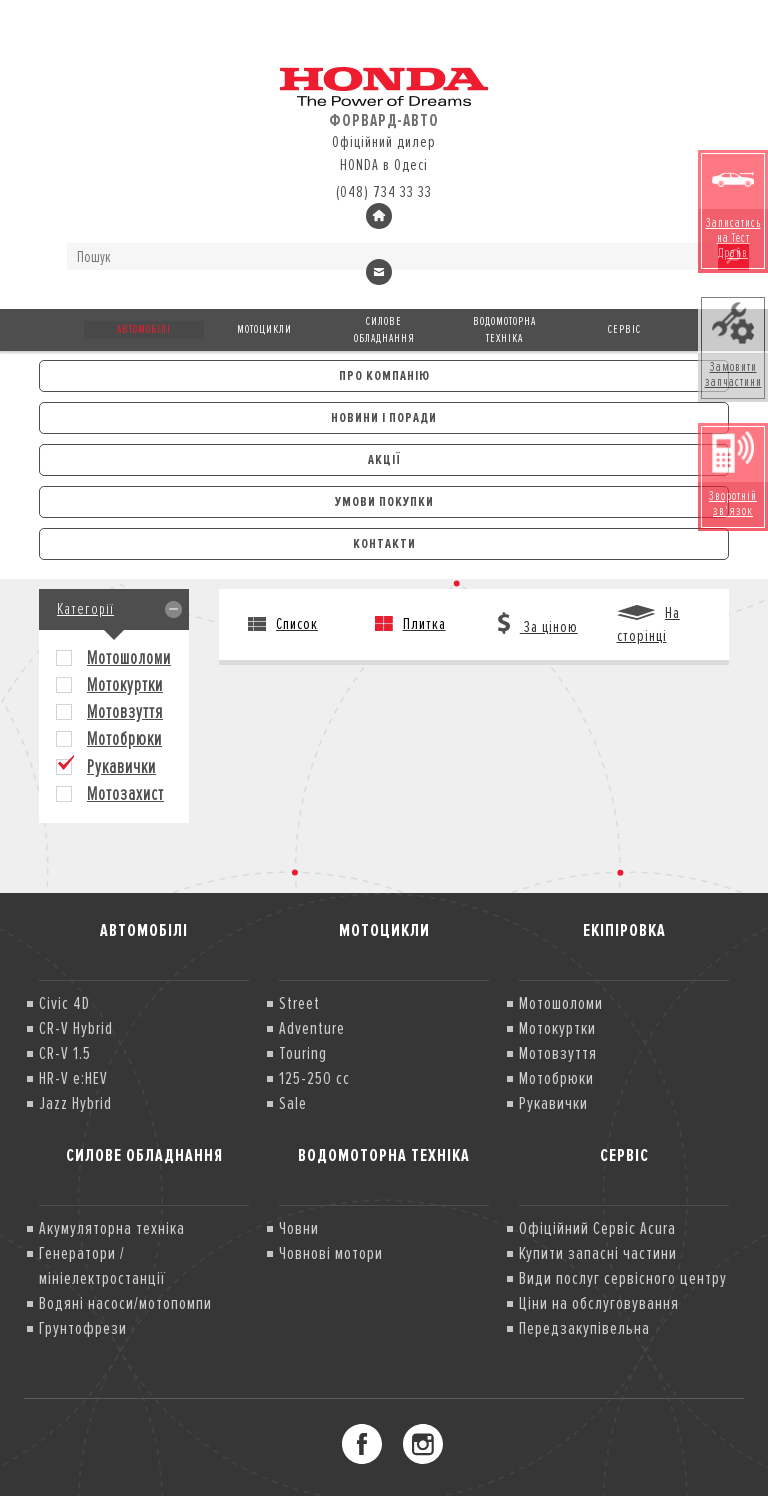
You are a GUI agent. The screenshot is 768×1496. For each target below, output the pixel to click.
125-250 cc (314, 1078)
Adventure (312, 1028)
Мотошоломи (129, 658)
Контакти (384, 543)
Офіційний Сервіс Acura (597, 1228)
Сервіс (624, 329)
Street (299, 1003)
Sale (293, 1103)
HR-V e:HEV (73, 1078)
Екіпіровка (624, 930)
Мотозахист (125, 794)
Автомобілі (144, 329)
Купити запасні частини (598, 1253)
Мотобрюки (124, 739)
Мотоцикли (264, 329)
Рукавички (121, 767)
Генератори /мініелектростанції (102, 1265)
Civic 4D (64, 1003)
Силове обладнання (384, 330)
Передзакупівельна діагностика (584, 1340)
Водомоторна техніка (504, 330)
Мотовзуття (125, 712)
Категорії (85, 609)
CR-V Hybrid (76, 1028)
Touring (303, 1053)
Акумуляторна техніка (112, 1228)
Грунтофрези (83, 1328)
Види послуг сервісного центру (623, 1278)
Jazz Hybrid (75, 1103)
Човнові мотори (331, 1253)
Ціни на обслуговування (599, 1303)
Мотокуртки (125, 685)
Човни (299, 1228)
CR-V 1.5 (65, 1053)
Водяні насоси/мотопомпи (125, 1303)
